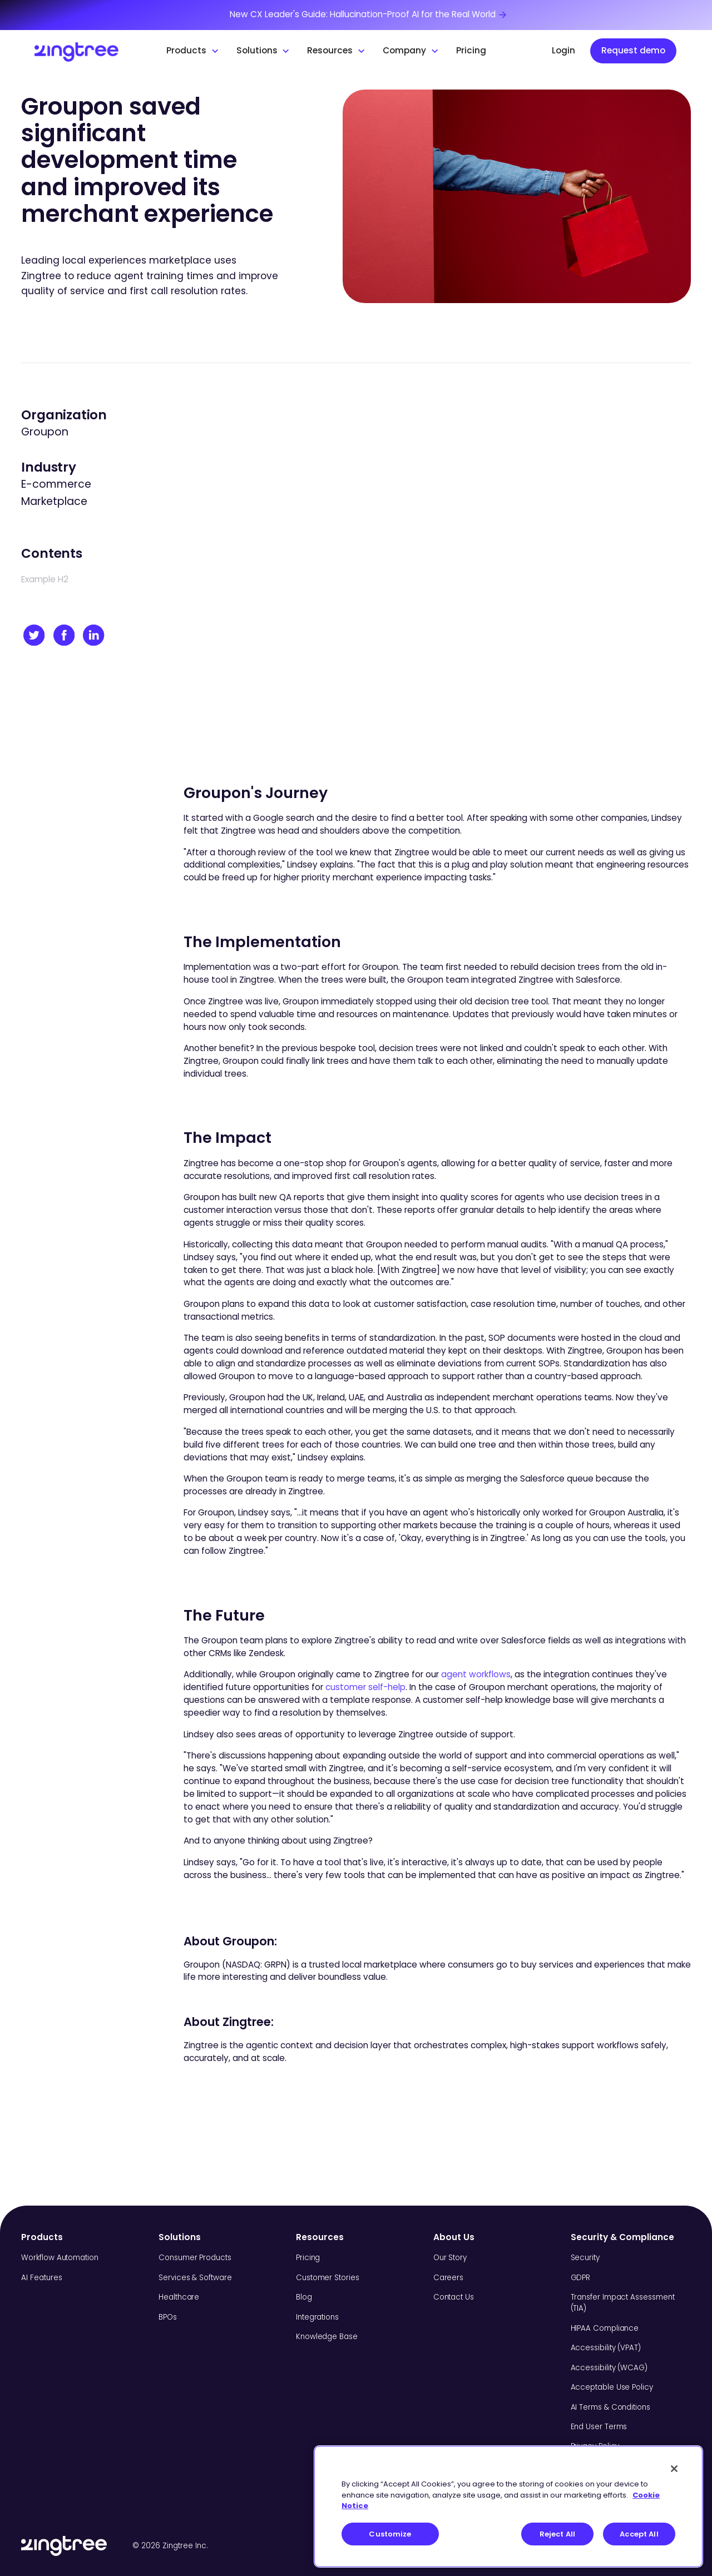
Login (563, 50)
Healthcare (179, 2297)
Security (585, 2257)
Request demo (633, 50)
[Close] (674, 2468)
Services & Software (195, 2277)
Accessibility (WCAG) (609, 2367)
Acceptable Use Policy (612, 2387)
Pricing (471, 50)
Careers (448, 2277)
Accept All (639, 2534)
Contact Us (453, 2297)
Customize (390, 2534)
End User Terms (599, 2426)
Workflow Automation (59, 2257)
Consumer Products (195, 2257)
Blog (304, 2297)
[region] (508, 2506)
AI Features (41, 2277)
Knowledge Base (327, 2336)
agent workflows (476, 1674)
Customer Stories (327, 2277)
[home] (91, 51)
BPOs (168, 2317)
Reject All (557, 2534)
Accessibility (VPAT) (606, 2347)
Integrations (317, 2317)
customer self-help (365, 1687)
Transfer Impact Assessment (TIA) (623, 2303)
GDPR (581, 2277)
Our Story (450, 2257)
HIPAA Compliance (605, 2328)
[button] (193, 51)
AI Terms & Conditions (610, 2407)
